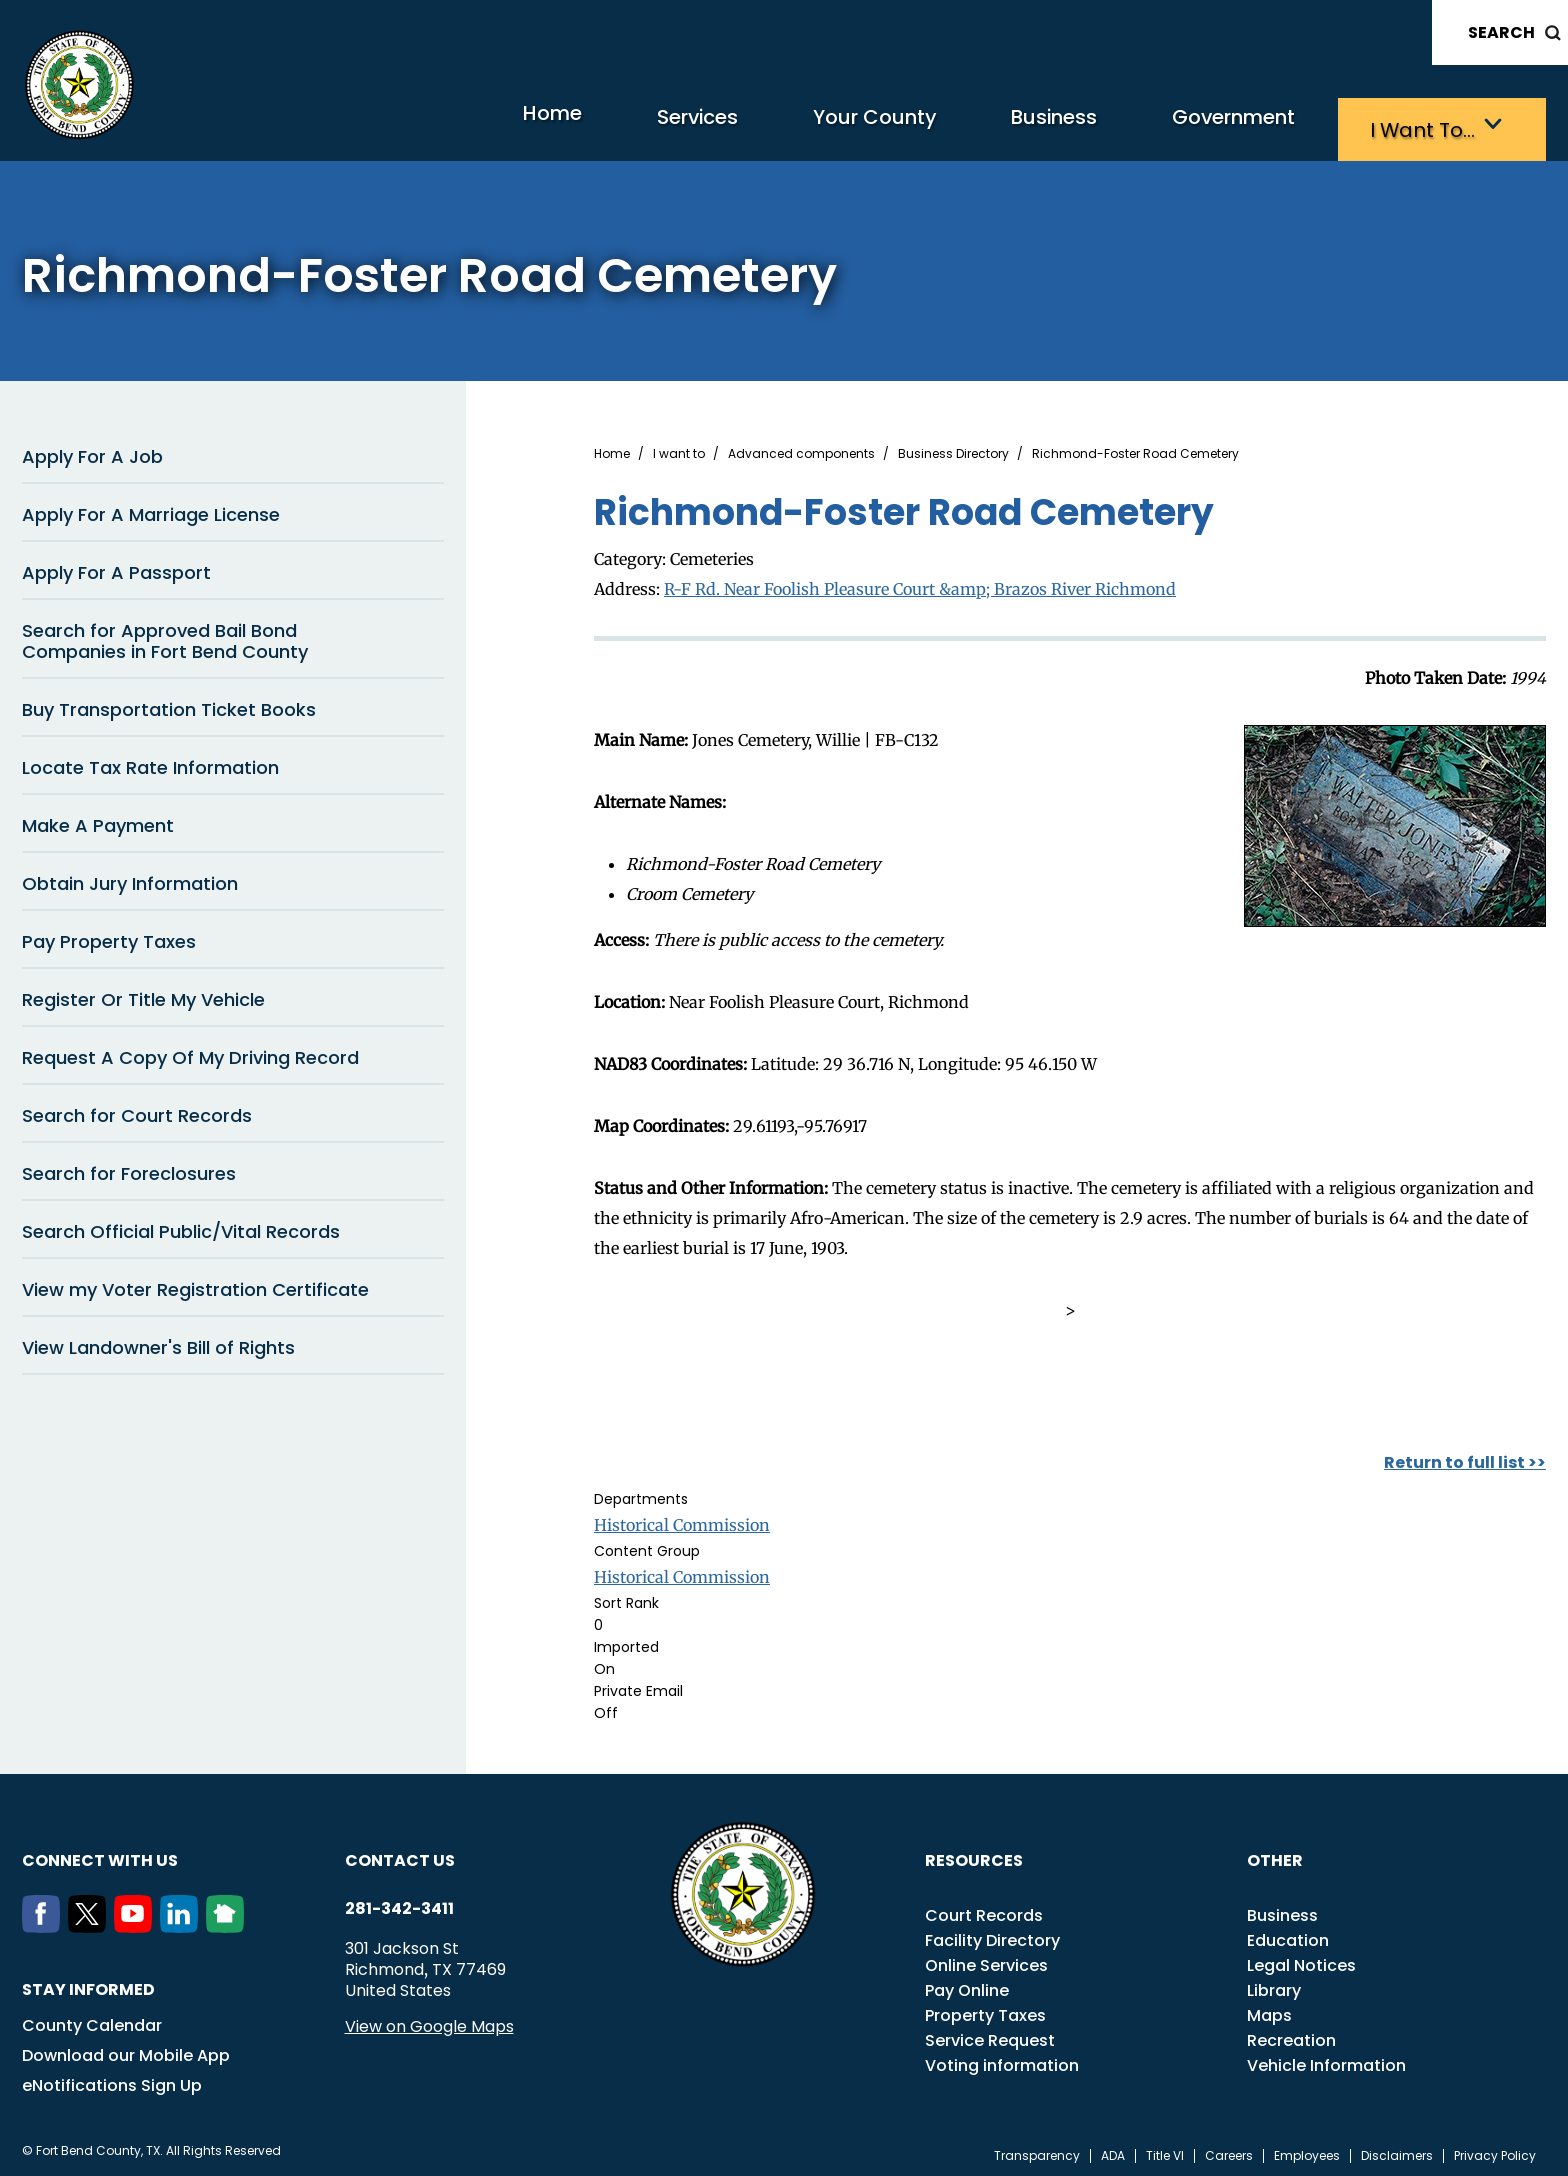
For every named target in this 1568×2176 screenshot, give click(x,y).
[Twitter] (91, 1921)
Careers (1229, 2150)
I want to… (1411, 125)
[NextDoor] (229, 1921)
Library (1274, 1984)
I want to (679, 449)
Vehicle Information (1326, 2059)
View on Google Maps (429, 2020)
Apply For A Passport (116, 567)
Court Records (984, 1909)
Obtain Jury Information (130, 878)
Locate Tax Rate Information (150, 762)
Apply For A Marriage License (151, 509)
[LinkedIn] (183, 1921)
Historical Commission (682, 1519)
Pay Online (967, 1984)
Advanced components (801, 449)
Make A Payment (98, 820)
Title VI (1165, 2150)
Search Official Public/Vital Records (181, 1226)
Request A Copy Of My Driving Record (190, 1052)
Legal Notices (1301, 1959)
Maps (1269, 2009)
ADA (1113, 2150)
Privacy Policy (1495, 2150)
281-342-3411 (399, 1903)
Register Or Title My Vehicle (143, 994)
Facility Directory (992, 1934)
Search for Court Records (137, 1110)
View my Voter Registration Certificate (195, 1284)
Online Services (986, 1959)
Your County (757, 125)
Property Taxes (985, 2009)
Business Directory (953, 449)
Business (972, 125)
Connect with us (100, 1854)
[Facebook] (45, 1921)
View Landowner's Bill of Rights (158, 1342)
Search (1501, 32)
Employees (1307, 2150)
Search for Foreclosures (129, 1168)
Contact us (400, 1854)
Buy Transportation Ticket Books (169, 704)
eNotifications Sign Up (112, 2079)
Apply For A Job (92, 451)
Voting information (1002, 2059)
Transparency (1037, 2150)
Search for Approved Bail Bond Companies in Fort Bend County (165, 636)
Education (1288, 1934)
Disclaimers (1397, 2150)
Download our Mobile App (126, 2049)
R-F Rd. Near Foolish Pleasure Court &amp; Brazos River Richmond (920, 583)
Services (546, 125)
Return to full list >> (1465, 1456)
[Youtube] (137, 1921)
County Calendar (92, 2019)
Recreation (1291, 2034)
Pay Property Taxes (109, 936)
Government (1187, 125)
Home (375, 124)
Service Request (990, 2034)
